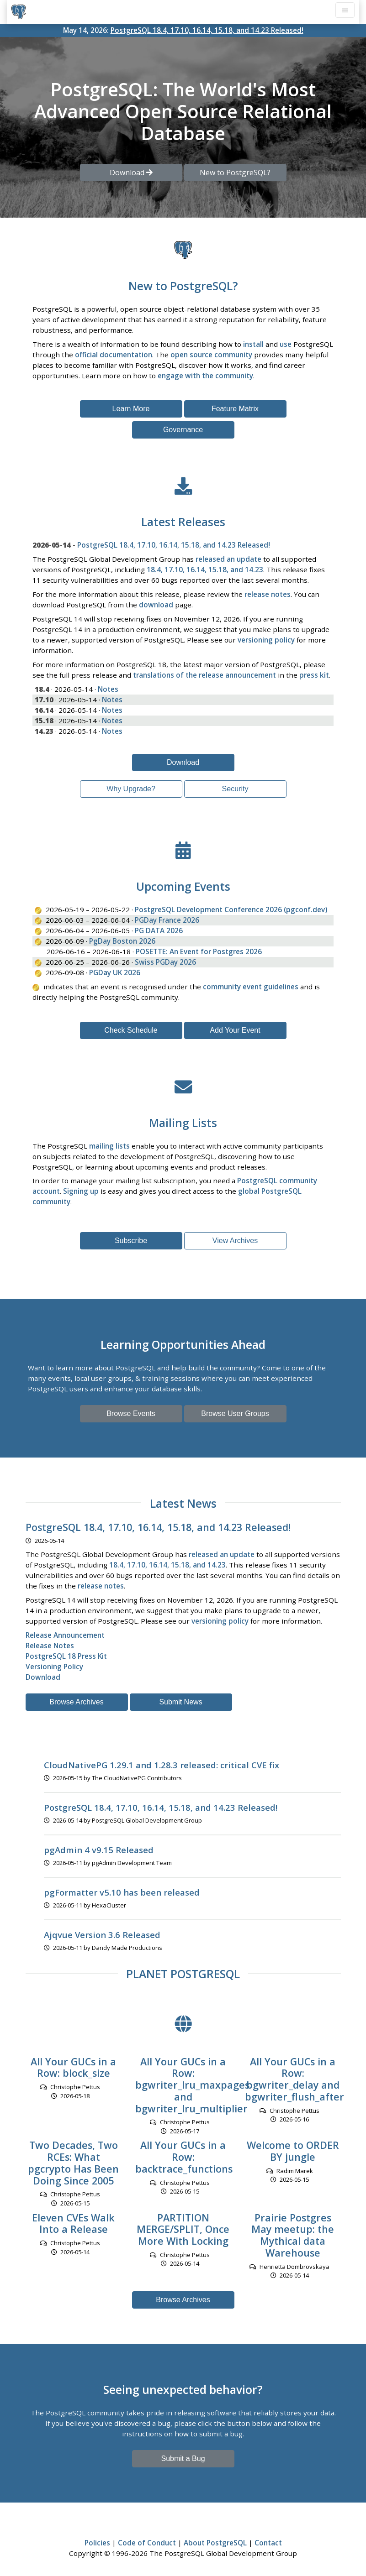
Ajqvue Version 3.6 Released (102, 1934)
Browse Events (130, 1413)
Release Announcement (65, 1635)
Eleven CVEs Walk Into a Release (73, 2223)
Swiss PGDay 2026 (165, 962)
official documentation (113, 354)
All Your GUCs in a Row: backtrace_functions (184, 2156)
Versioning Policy (54, 1666)
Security (235, 789)
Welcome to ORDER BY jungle (293, 2150)
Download (183, 762)
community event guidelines (250, 986)
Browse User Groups (235, 1413)
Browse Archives (76, 1702)
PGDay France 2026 (167, 920)
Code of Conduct (147, 2542)
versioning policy (266, 639)
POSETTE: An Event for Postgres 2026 (199, 951)
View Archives (235, 1240)
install (253, 344)
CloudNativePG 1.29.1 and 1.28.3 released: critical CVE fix (161, 1765)
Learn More (131, 409)
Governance (183, 430)
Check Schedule (131, 1030)
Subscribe (131, 1240)
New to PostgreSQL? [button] (235, 172)
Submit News (180, 1702)
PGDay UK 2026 (114, 972)
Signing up (81, 1191)
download (156, 604)
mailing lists (109, 1145)
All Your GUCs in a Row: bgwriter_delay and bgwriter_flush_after (294, 2079)
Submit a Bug (183, 2458)
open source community (211, 354)
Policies (97, 2542)
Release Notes (50, 1645)
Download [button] (131, 172)
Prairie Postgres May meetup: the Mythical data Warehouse (292, 2235)
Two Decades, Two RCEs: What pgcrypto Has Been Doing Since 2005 (73, 2162)
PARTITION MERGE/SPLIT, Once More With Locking (183, 2229)
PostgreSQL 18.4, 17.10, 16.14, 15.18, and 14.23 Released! (207, 30)
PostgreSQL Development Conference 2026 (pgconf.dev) (231, 909)
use (286, 344)
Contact (268, 2542)
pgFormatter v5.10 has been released (122, 1892)
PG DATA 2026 (159, 930)
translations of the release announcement (204, 674)
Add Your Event (235, 1030)
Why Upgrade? (130, 789)
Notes (108, 689)
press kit (314, 674)
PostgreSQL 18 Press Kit (66, 1656)
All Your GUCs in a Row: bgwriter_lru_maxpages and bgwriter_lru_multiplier (192, 2085)
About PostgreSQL (215, 2542)
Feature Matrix (235, 409)
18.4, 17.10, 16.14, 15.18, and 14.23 (205, 569)
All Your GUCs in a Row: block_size (73, 2067)
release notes (267, 594)
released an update (228, 559)
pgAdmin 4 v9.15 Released (99, 1849)
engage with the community (205, 375)
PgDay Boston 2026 (122, 941)
